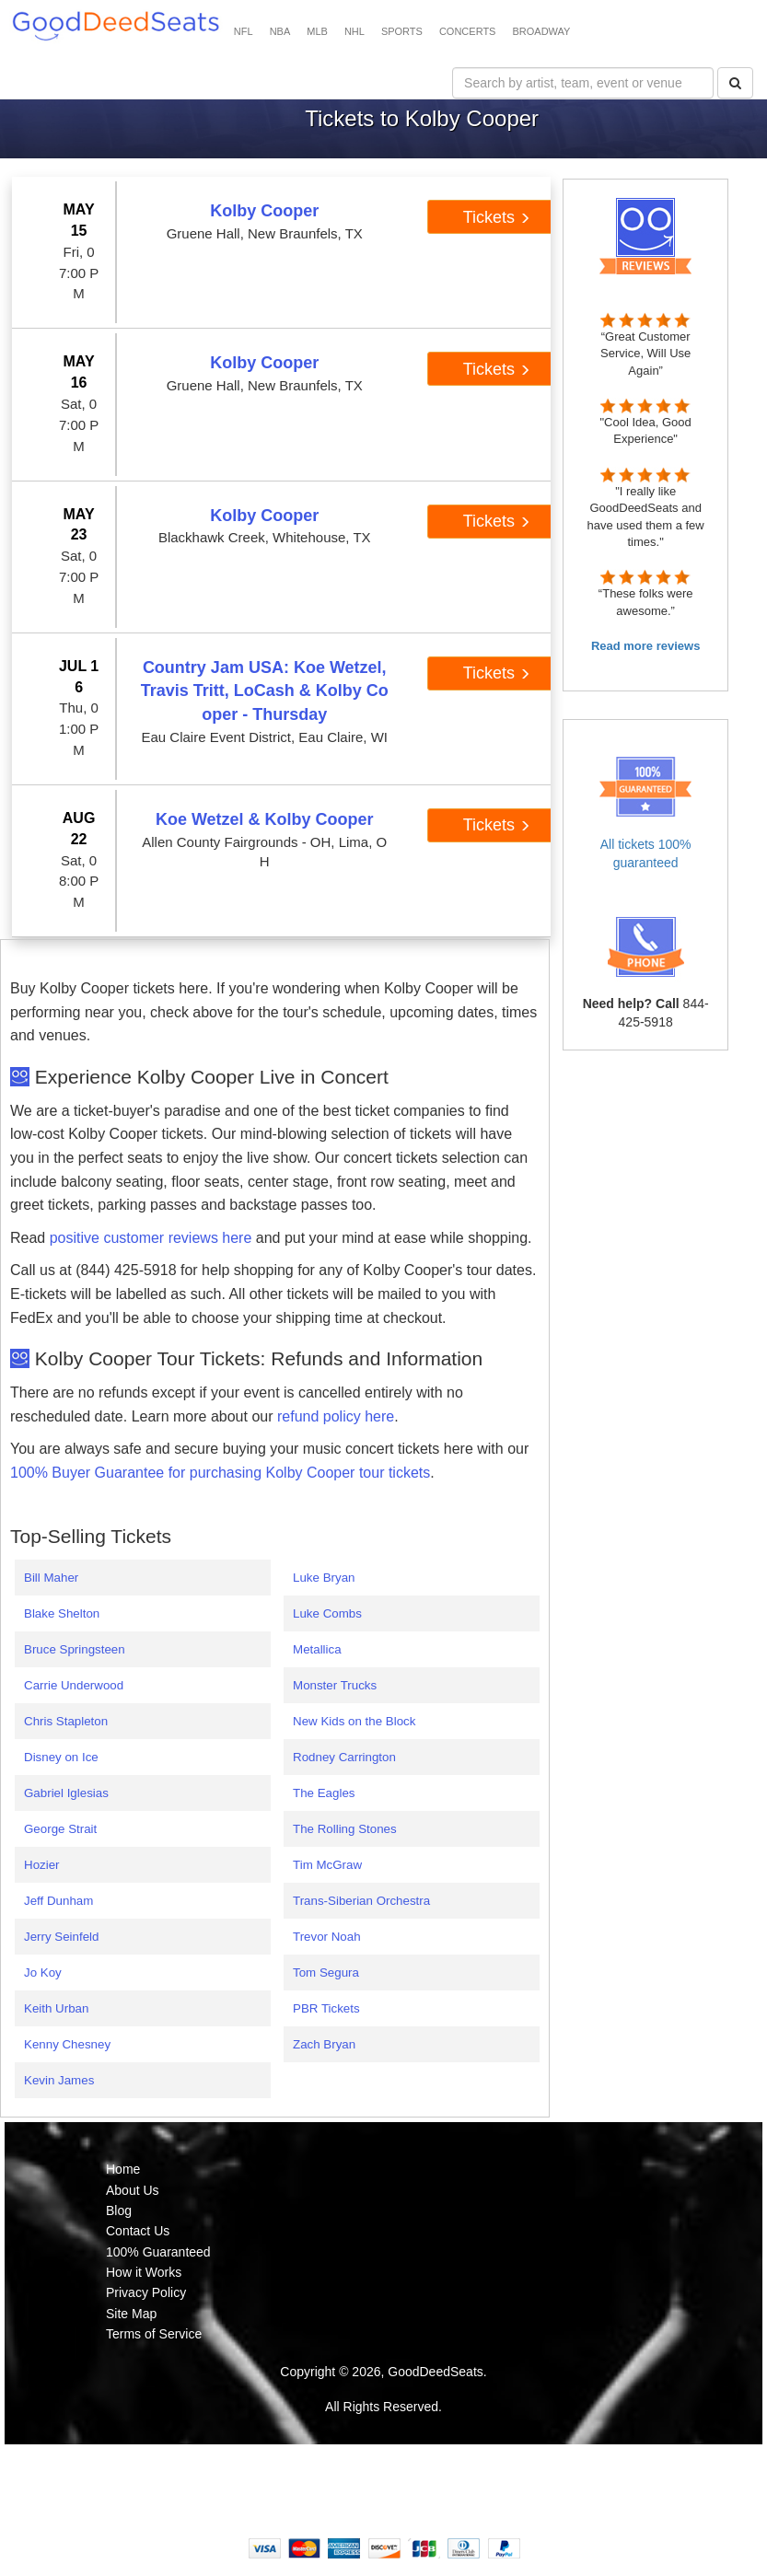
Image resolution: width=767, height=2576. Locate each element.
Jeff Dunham (58, 1901)
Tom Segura (326, 1972)
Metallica (317, 1649)
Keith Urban (56, 2008)
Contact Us (137, 2230)
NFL (243, 31)
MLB (317, 31)
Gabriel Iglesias (66, 1793)
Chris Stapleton (66, 1721)
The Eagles (323, 1793)
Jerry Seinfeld (61, 1937)
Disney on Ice (61, 1757)
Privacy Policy (146, 2292)
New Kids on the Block (354, 1721)
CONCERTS (467, 31)
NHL (354, 31)
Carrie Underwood (73, 1685)
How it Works (143, 2272)
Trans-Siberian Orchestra (361, 1901)
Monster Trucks (335, 1685)
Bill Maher (51, 1577)
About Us (132, 2190)
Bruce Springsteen (74, 1649)
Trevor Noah (327, 1937)
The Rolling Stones (345, 1829)
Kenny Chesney (67, 2044)
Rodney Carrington (344, 1757)
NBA (280, 31)
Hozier (42, 1865)
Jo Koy (43, 1972)
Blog (119, 2210)
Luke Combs (327, 1613)
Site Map (131, 2313)
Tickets (496, 217)
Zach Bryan (324, 2044)
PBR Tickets (326, 2008)
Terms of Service (154, 2334)
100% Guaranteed (158, 2252)
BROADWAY (541, 31)
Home (123, 2169)
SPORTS (402, 31)
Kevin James (59, 2080)
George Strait (60, 1829)
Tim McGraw (327, 1865)
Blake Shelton (61, 1613)
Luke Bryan (323, 1577)
